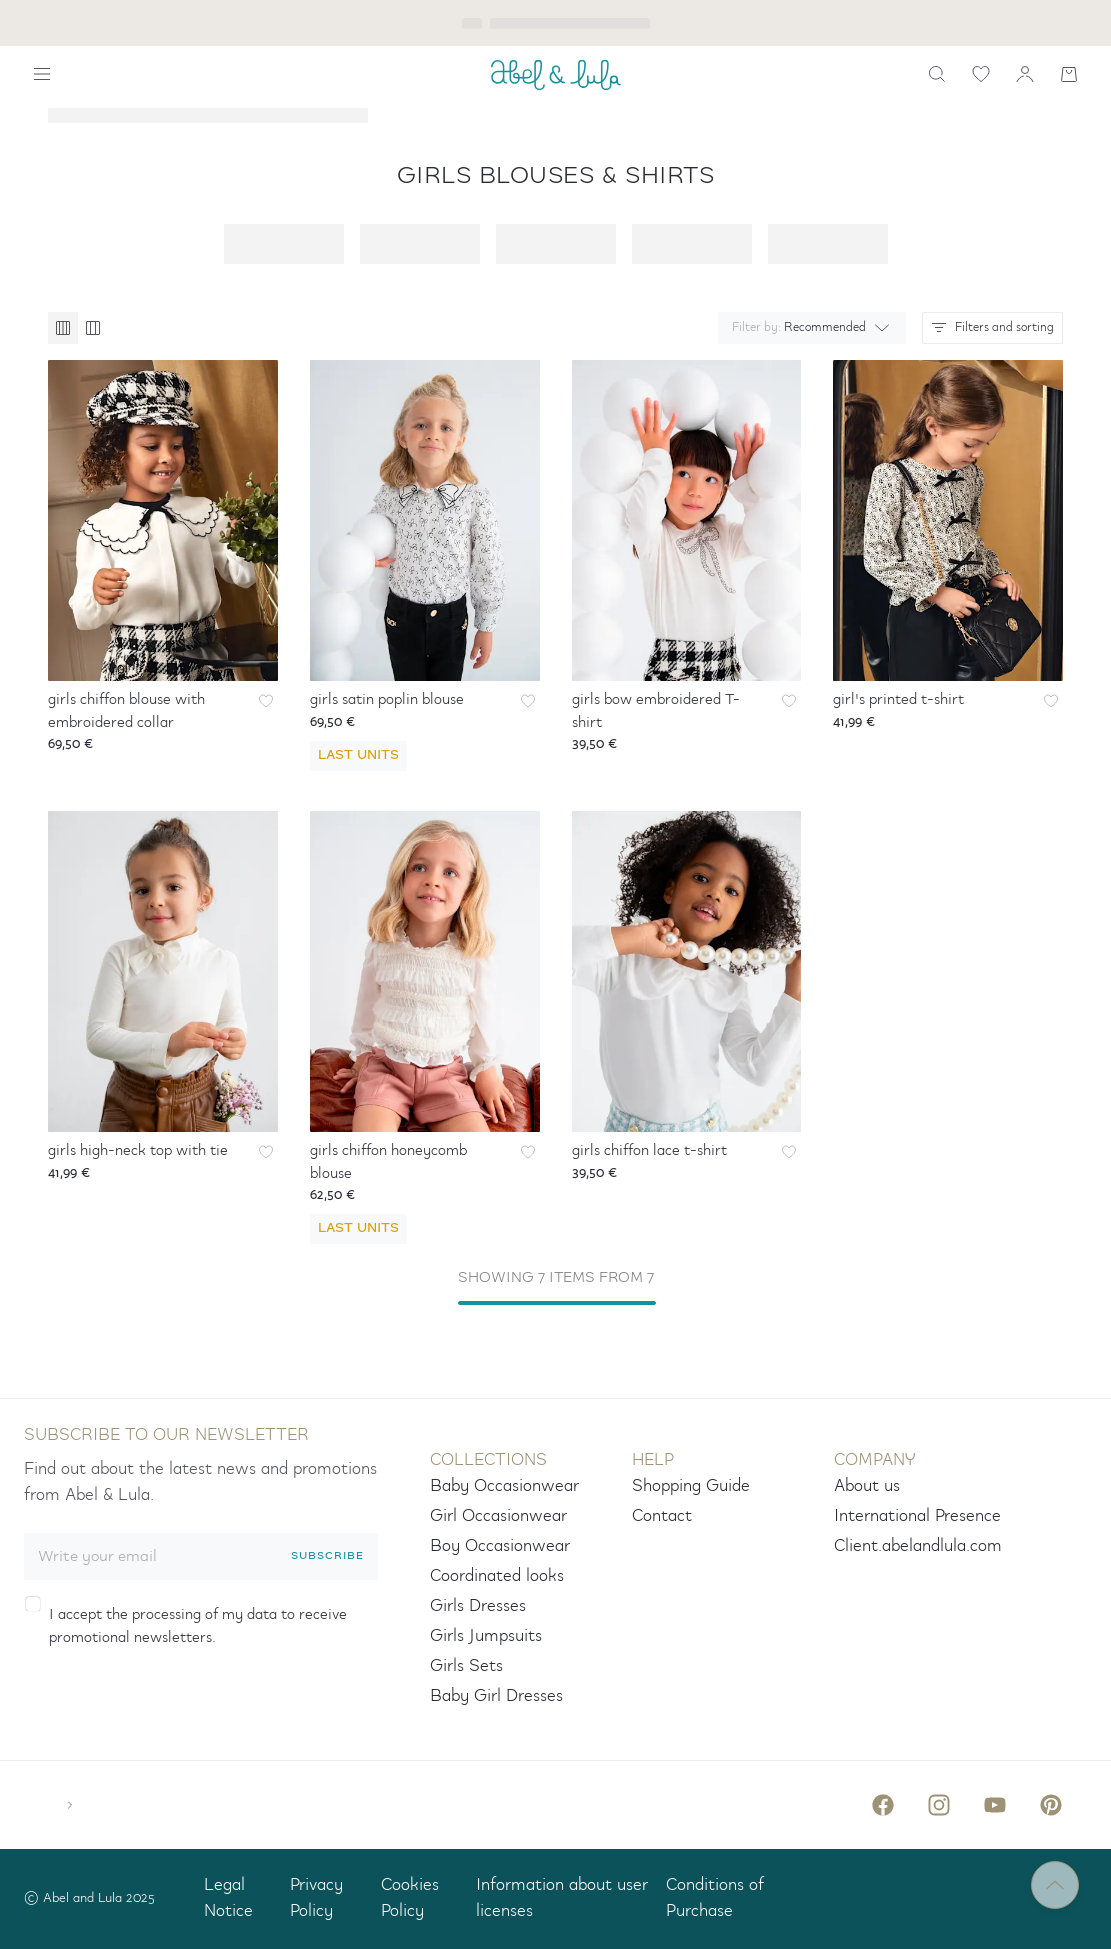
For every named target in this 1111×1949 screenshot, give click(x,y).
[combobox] (808, 328)
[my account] (1025, 74)
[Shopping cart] (1069, 74)
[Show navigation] (42, 74)
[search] (937, 74)
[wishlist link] (981, 74)
